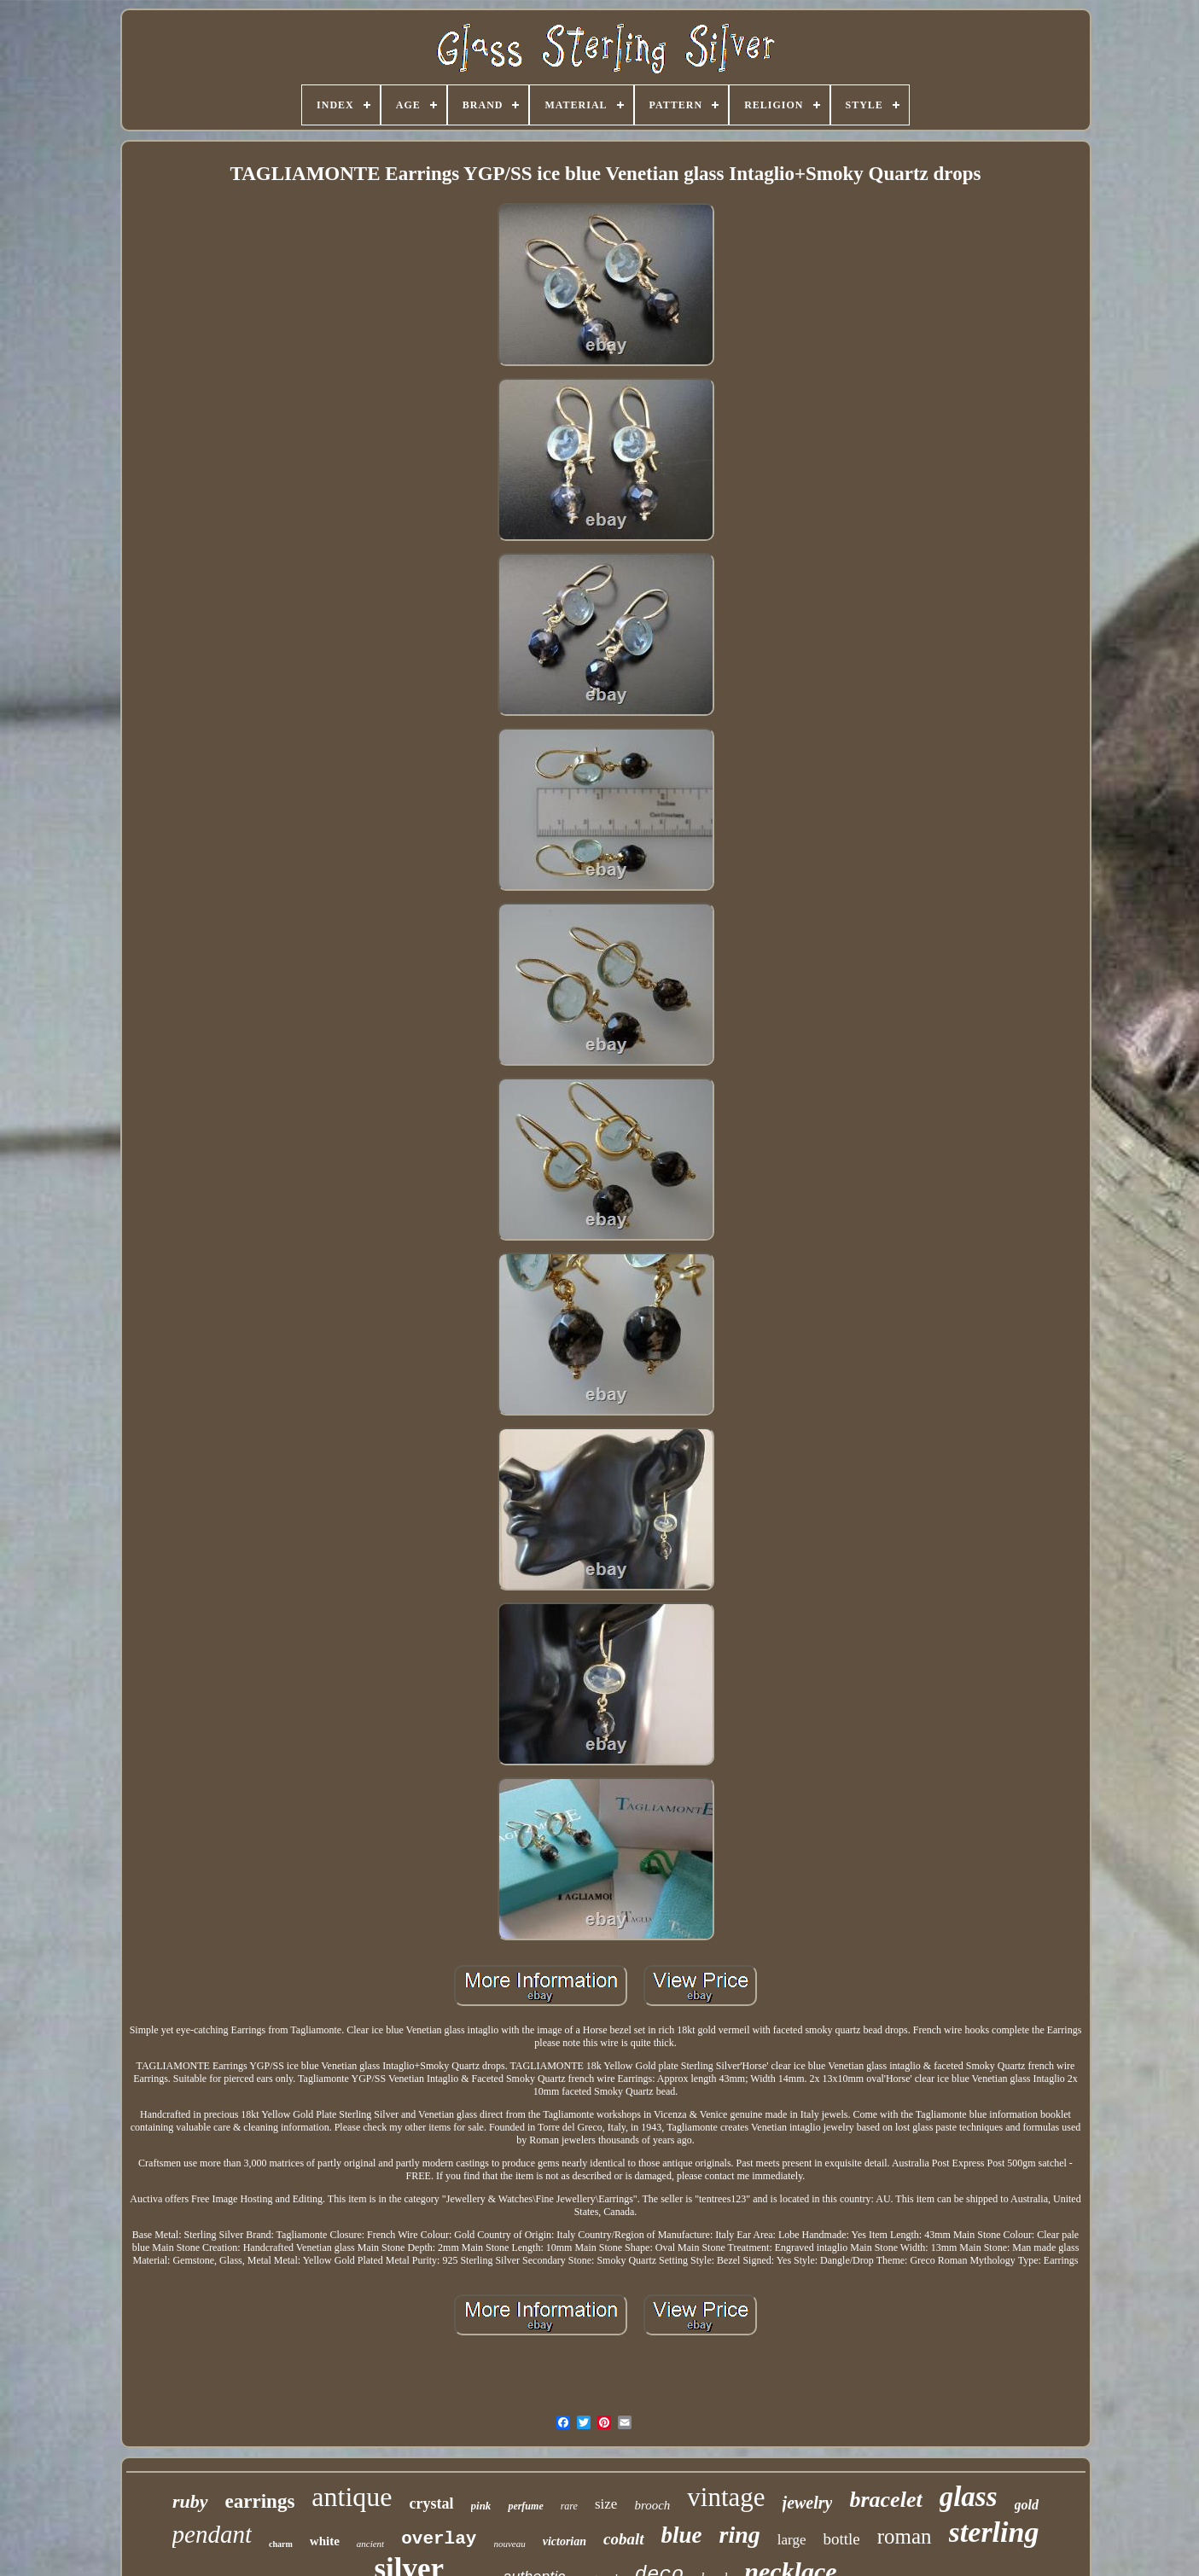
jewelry (808, 2502)
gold (1027, 2504)
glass (969, 2496)
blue (681, 2535)
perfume (525, 2506)
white (325, 2541)
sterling (994, 2532)
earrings (260, 2501)
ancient (370, 2543)
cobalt (623, 2539)
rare (569, 2506)
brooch (652, 2505)
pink (481, 2505)
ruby (190, 2501)
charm (281, 2544)
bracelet (885, 2499)
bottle (841, 2539)
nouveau (509, 2543)
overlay (438, 2539)
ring (739, 2534)
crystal (432, 2503)
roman (904, 2536)
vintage (726, 2497)
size (606, 2504)
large (791, 2540)
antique (351, 2496)
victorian (564, 2541)
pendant (212, 2534)
